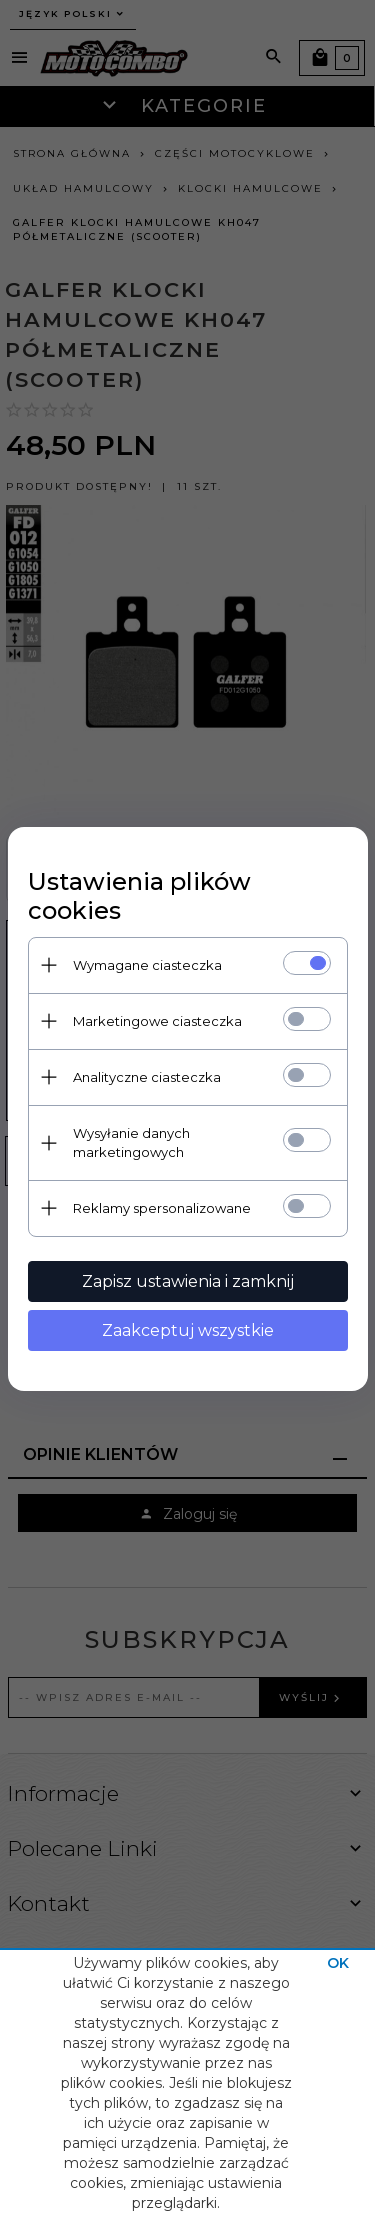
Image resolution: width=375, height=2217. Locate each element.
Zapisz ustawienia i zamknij (188, 1281)
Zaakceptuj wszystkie (188, 1330)
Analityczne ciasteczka (147, 1077)
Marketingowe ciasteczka (157, 1021)
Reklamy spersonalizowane (162, 1208)
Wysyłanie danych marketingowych (131, 1142)
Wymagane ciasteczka (147, 965)
